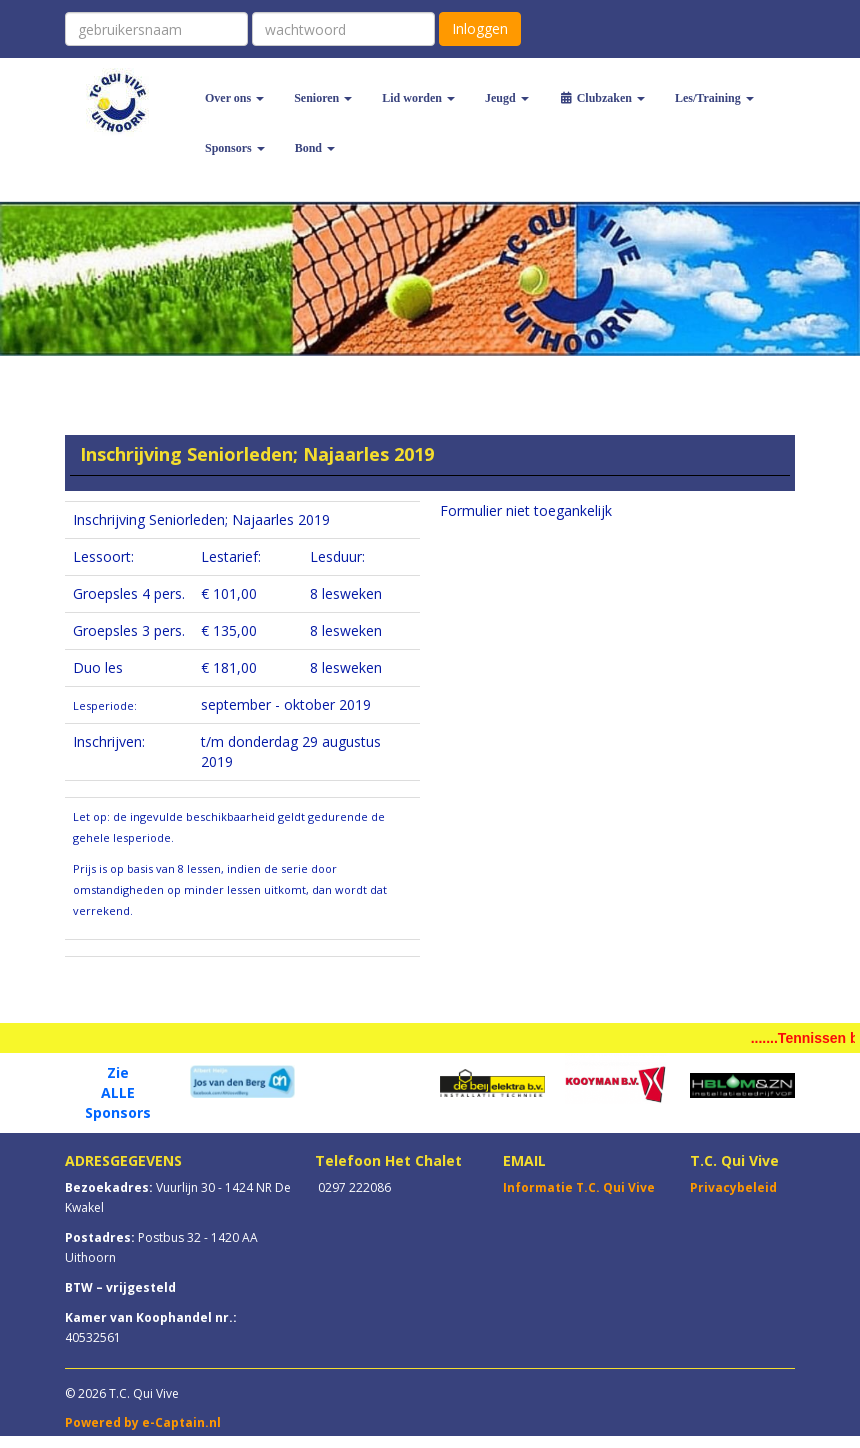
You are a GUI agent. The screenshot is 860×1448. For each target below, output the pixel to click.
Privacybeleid (733, 1187)
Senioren (323, 98)
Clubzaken (602, 98)
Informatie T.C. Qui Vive (579, 1187)
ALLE (118, 1092)
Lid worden (418, 98)
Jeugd (507, 98)
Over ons (234, 98)
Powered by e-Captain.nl (143, 1422)
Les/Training (714, 98)
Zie (118, 1072)
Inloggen (480, 28)
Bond (315, 148)
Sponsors (235, 148)
